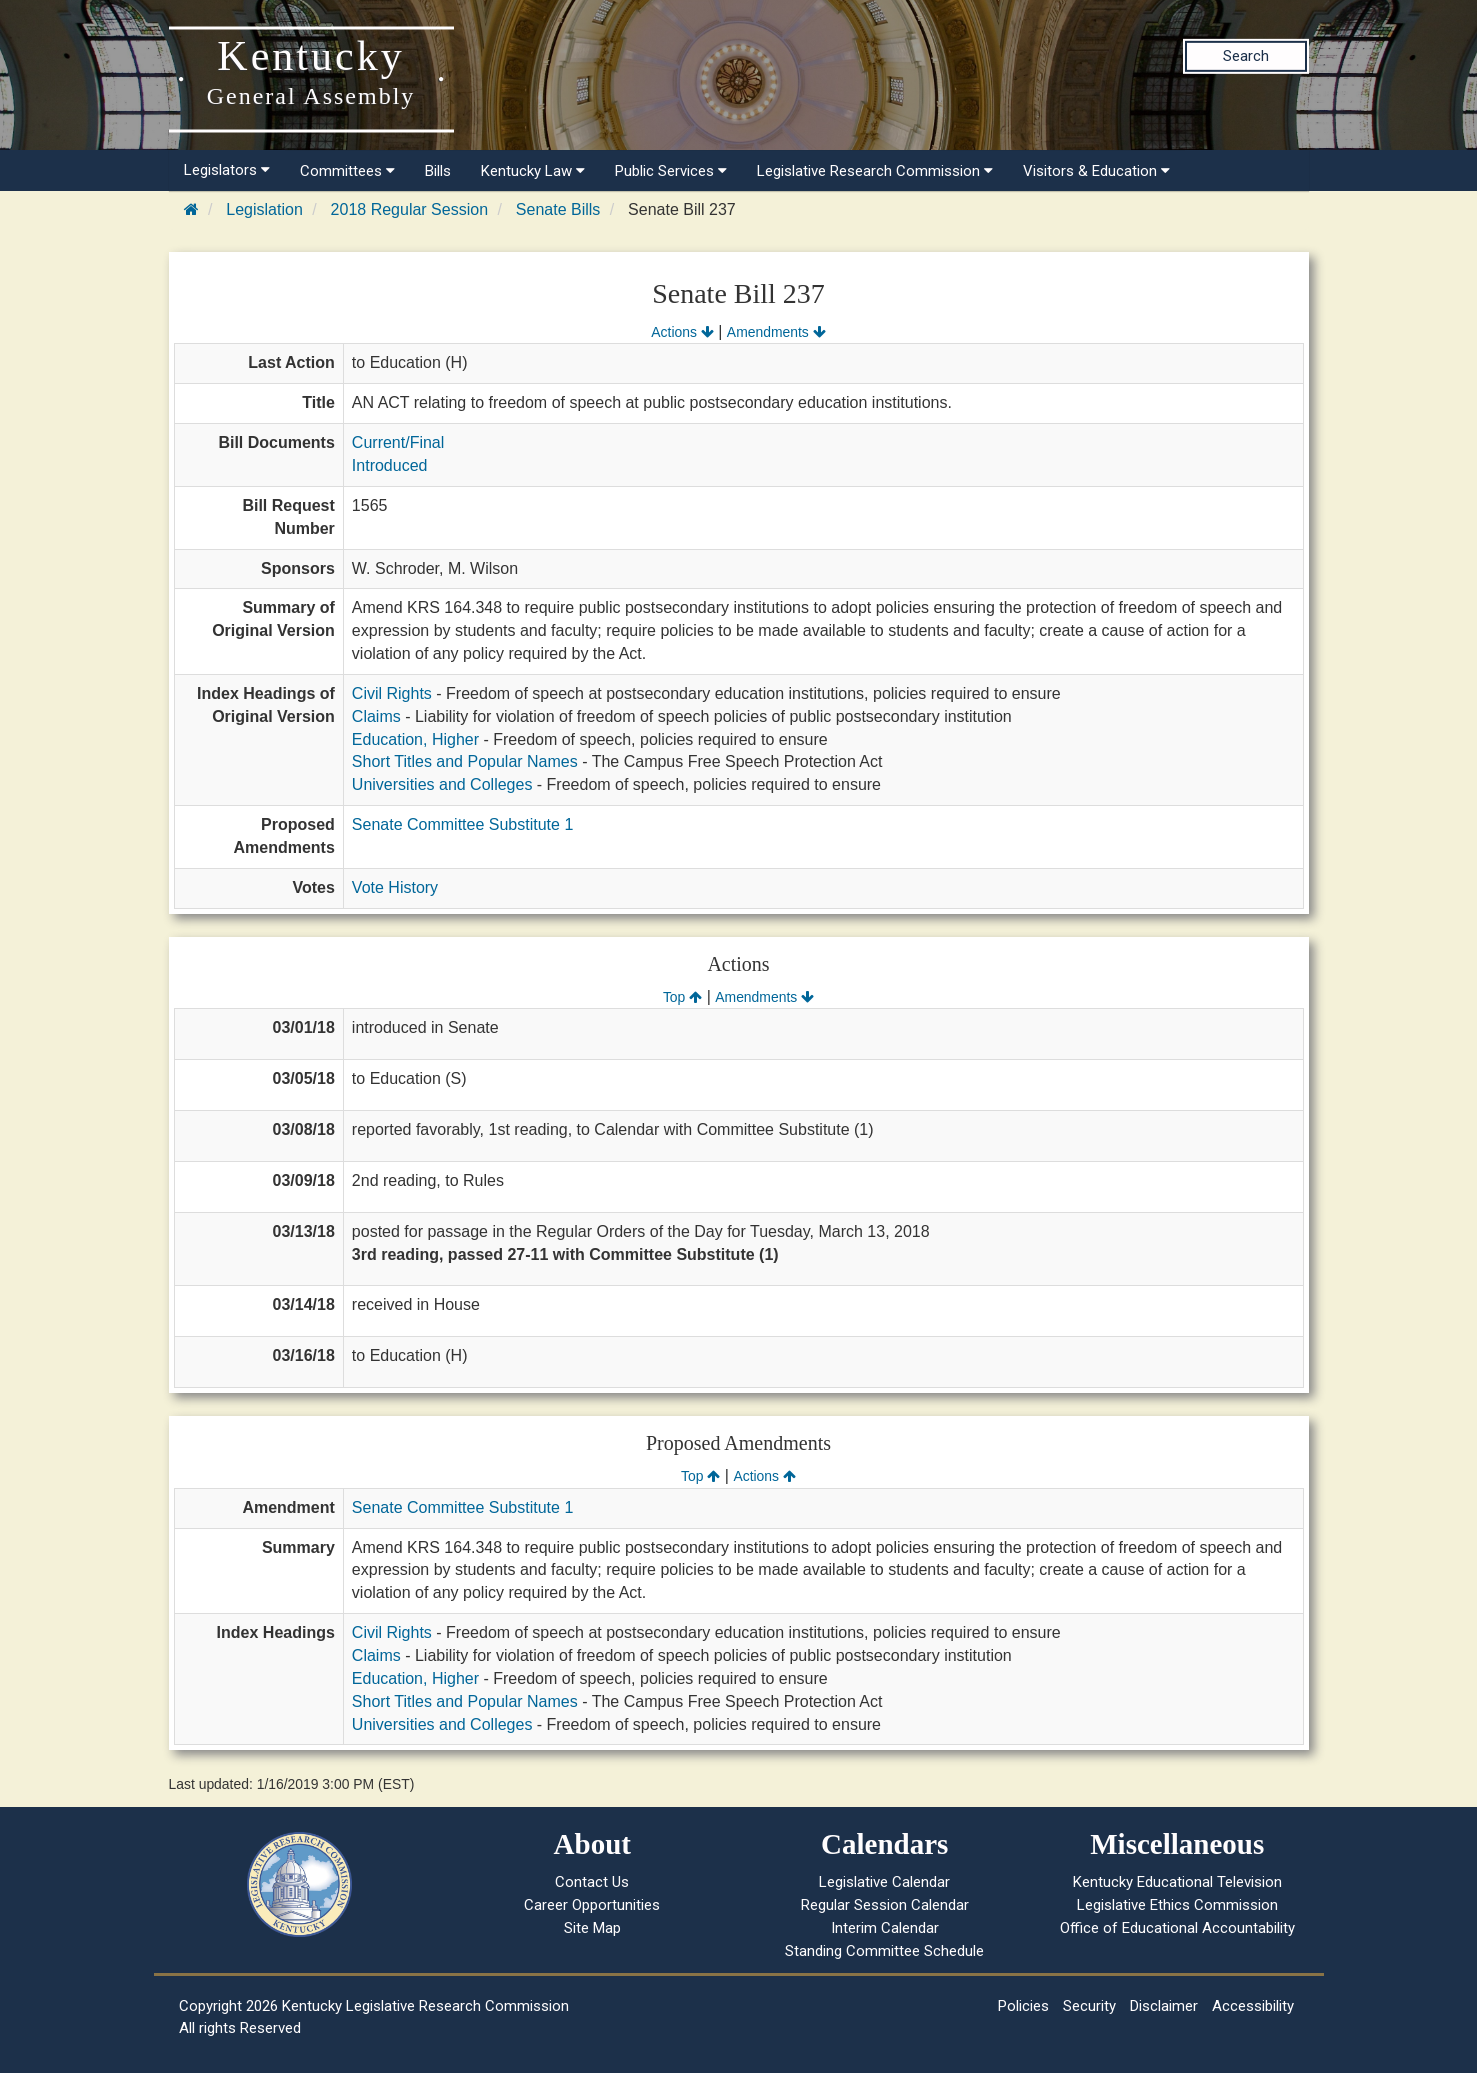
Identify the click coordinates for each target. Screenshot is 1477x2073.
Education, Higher (415, 739)
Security (1089, 2006)
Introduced (390, 465)
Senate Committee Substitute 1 (462, 824)
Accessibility (1253, 2006)
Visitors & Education (1096, 171)
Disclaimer (1164, 2006)
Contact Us (592, 1882)
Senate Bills (558, 209)
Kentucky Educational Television (1177, 1882)
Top (682, 997)
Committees (347, 171)
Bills (438, 171)
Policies (1023, 2006)
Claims (376, 716)
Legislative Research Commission (875, 171)
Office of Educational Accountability (1177, 1928)
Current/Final (398, 442)
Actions (682, 332)
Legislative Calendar (884, 1882)
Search (1246, 56)
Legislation (264, 209)
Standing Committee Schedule (884, 1951)
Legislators (227, 170)
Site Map (592, 1928)
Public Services (671, 171)
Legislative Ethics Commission (1177, 1905)
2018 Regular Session (409, 209)
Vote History (395, 887)
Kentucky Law (533, 171)
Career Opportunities (592, 1905)
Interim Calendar (885, 1928)
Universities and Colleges (442, 784)
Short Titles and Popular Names (465, 761)
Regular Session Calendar (885, 1905)
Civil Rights (392, 693)
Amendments (776, 332)
